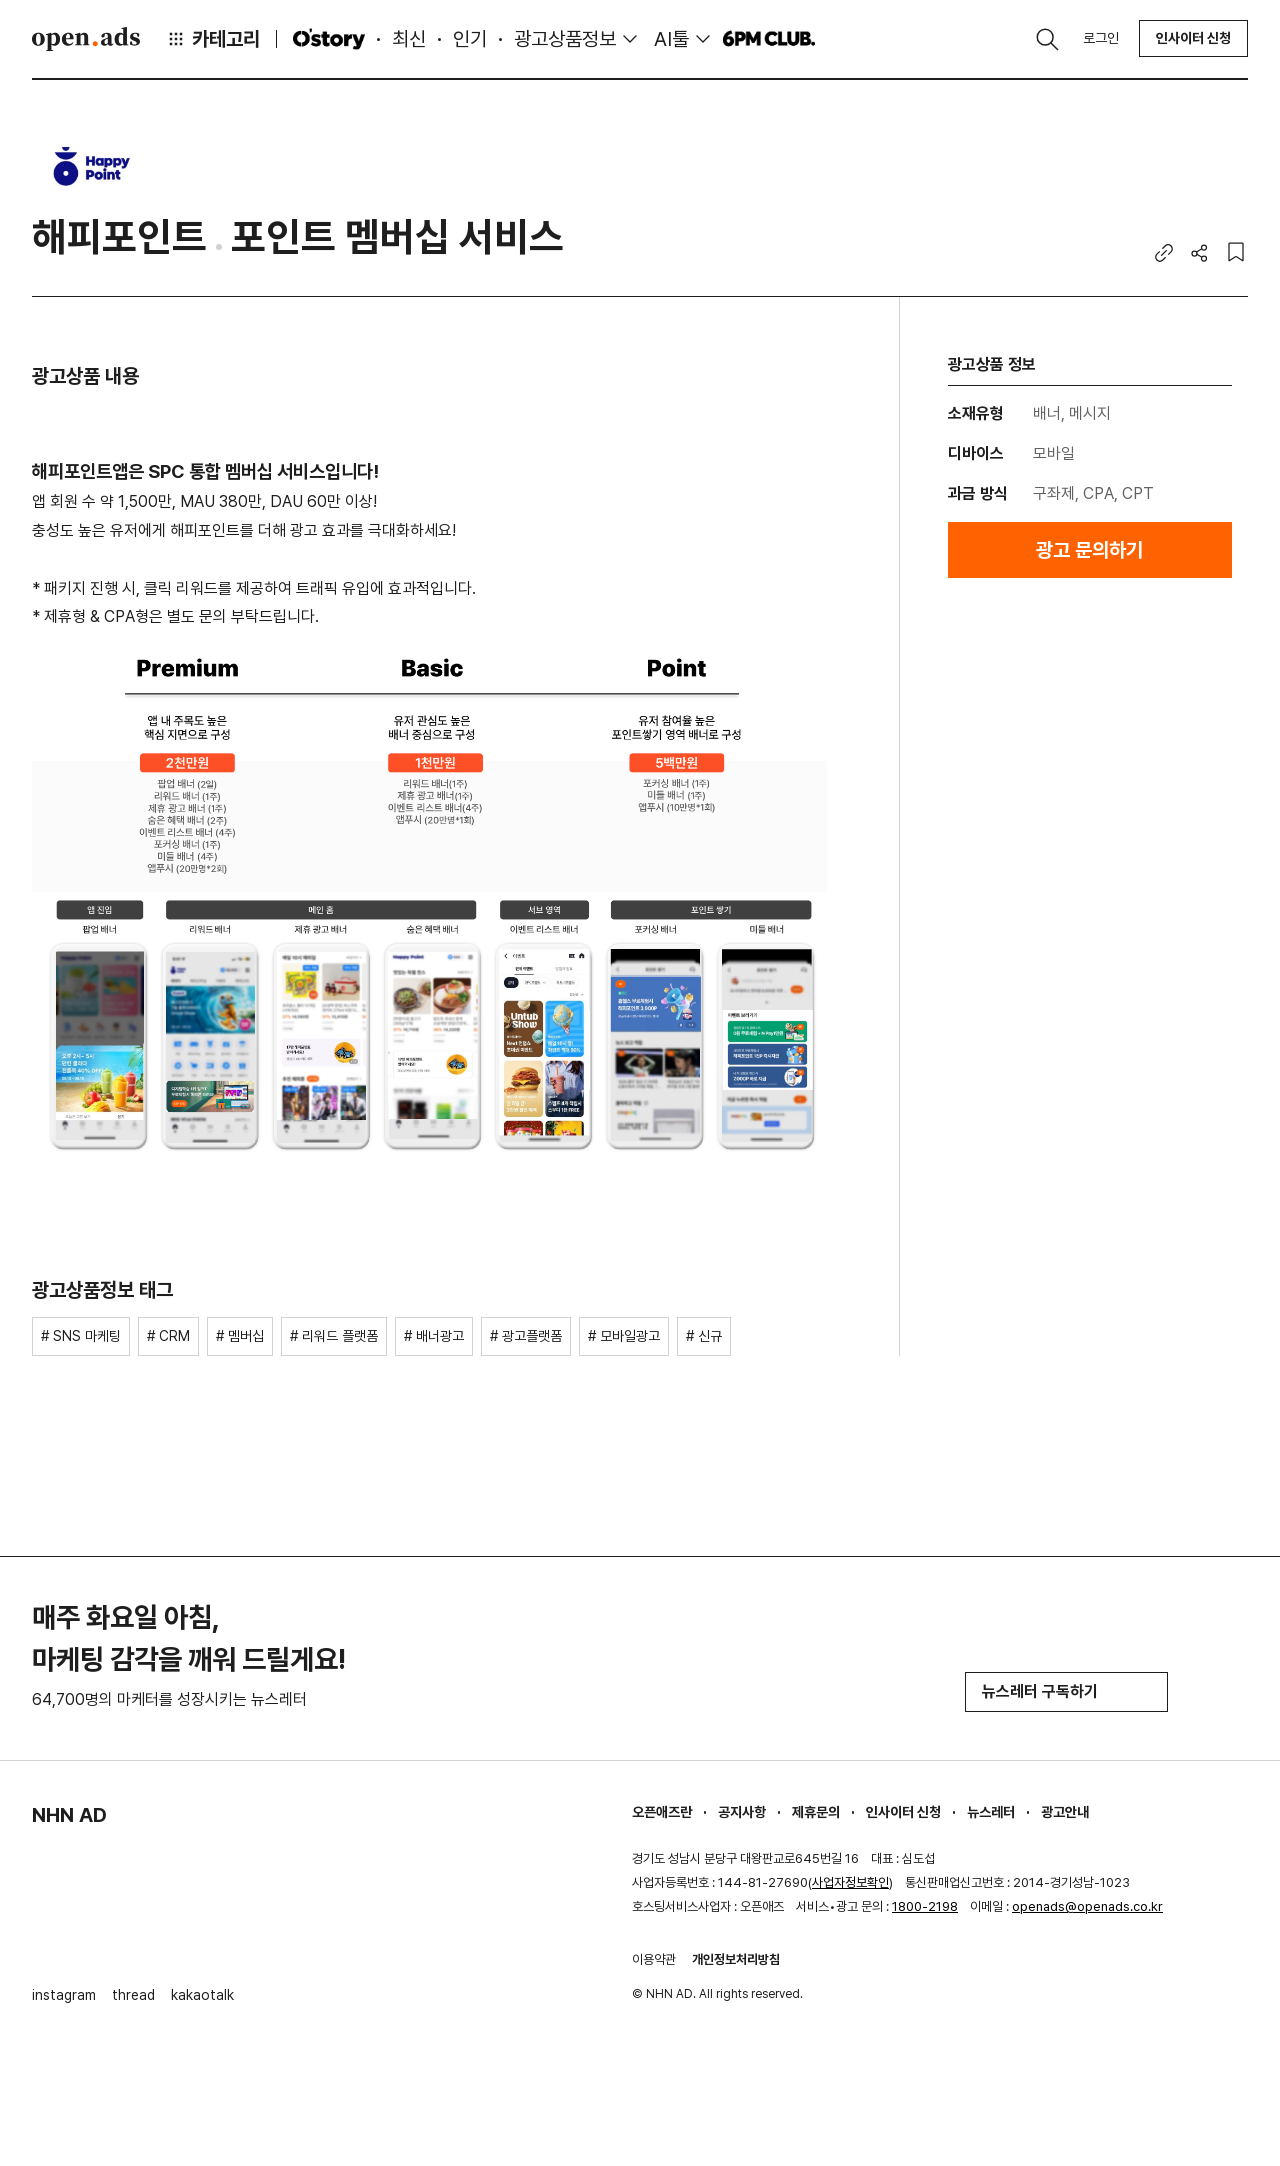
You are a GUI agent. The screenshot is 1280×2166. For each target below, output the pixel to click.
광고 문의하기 (1089, 550)
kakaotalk (202, 1995)
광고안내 (1065, 1812)
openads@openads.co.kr (1087, 1906)
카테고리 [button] (213, 39)
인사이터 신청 (1193, 38)
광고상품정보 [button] (565, 39)
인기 (470, 39)
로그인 (1101, 38)
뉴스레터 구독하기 (1066, 1691)
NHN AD (69, 1815)
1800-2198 (925, 1906)
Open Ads (86, 39)
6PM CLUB (768, 39)
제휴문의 (816, 1812)
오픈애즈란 (662, 1812)
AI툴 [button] (671, 39)
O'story (329, 39)
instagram (64, 1995)
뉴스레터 (991, 1812)
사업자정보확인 (850, 1882)
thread (133, 1995)
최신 (409, 39)
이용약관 (654, 1959)
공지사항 (742, 1812)
